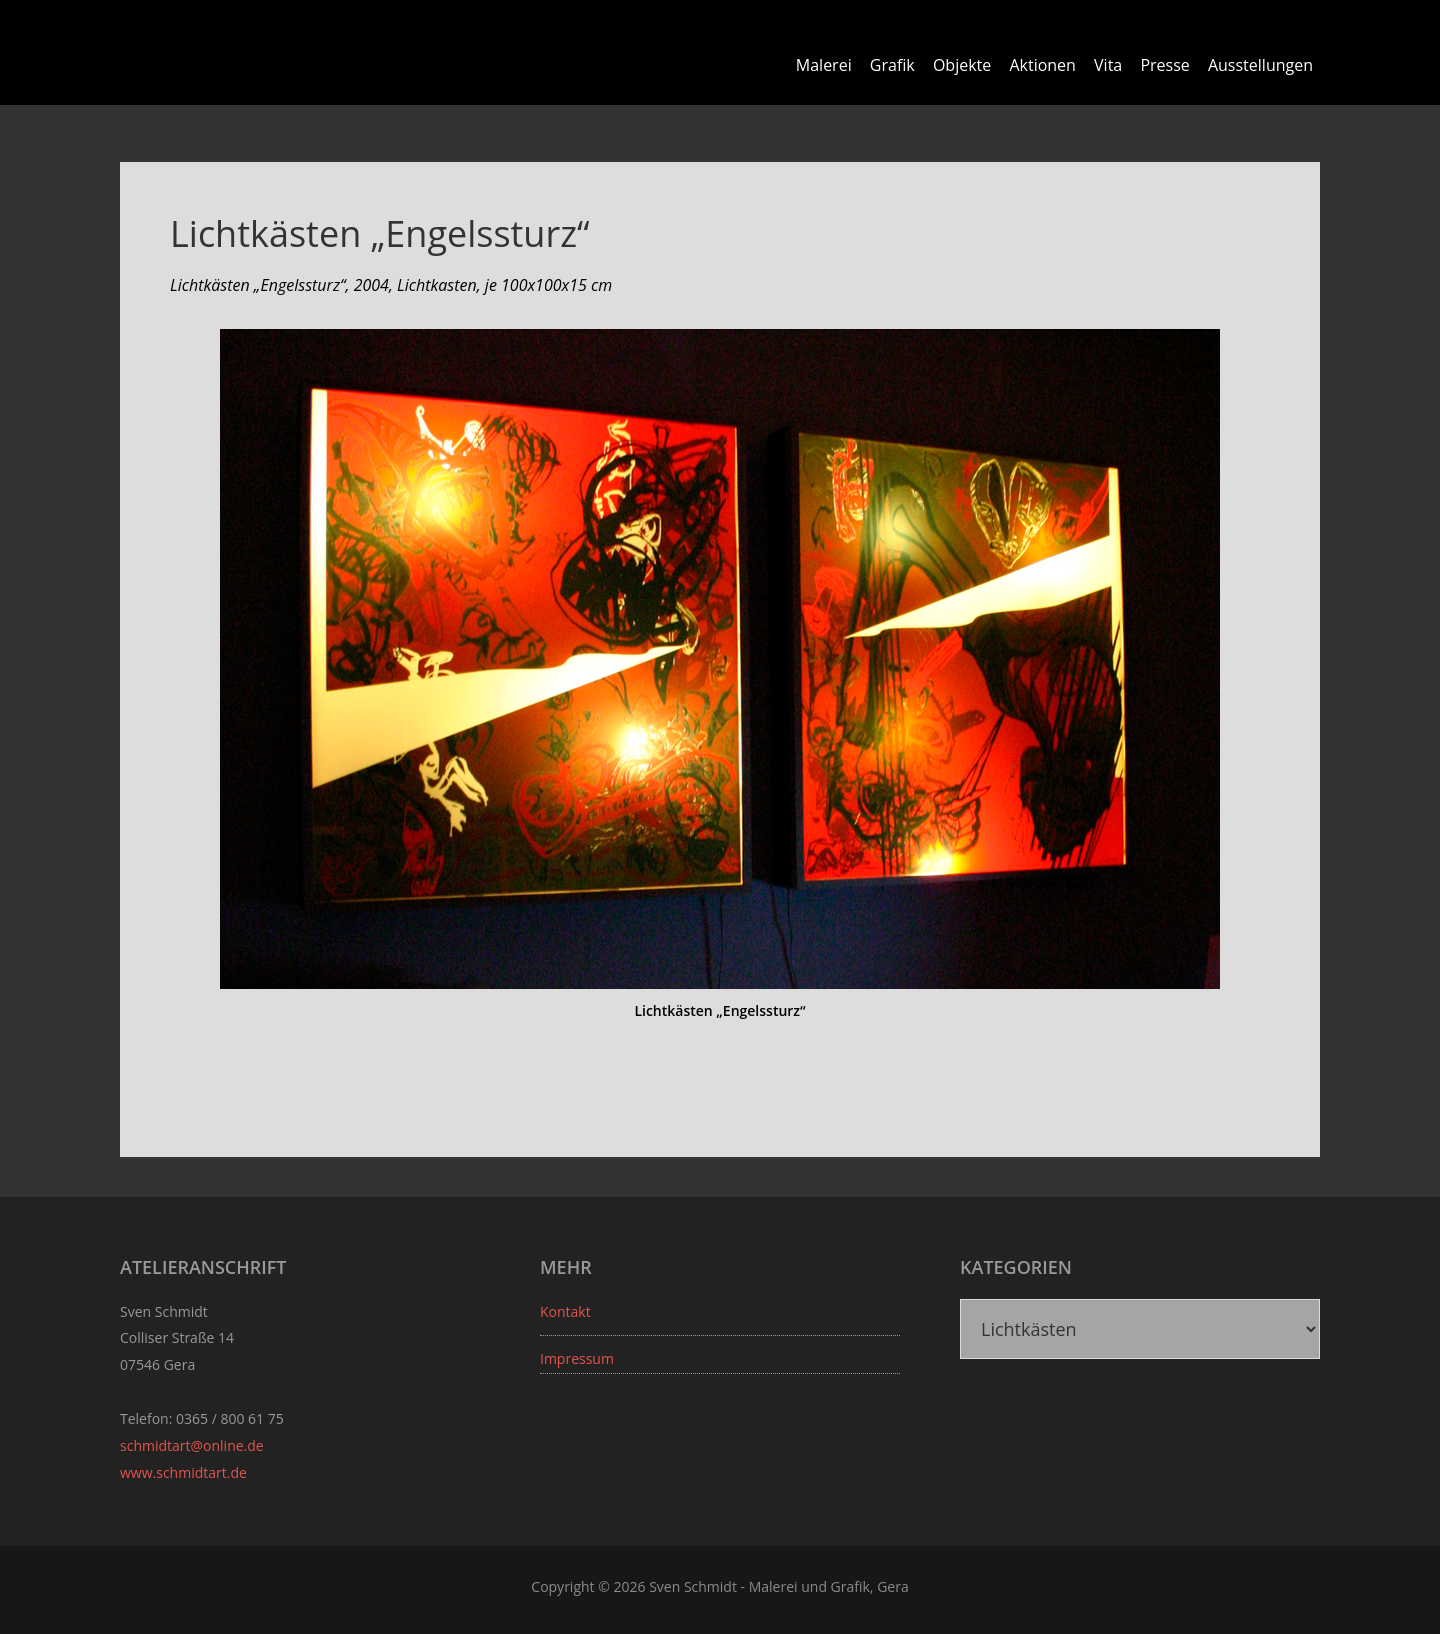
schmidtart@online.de (192, 1445)
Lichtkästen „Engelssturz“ (380, 233)
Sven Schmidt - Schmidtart (235, 50)
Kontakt (565, 1311)
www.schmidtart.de (183, 1472)
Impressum (577, 1358)
